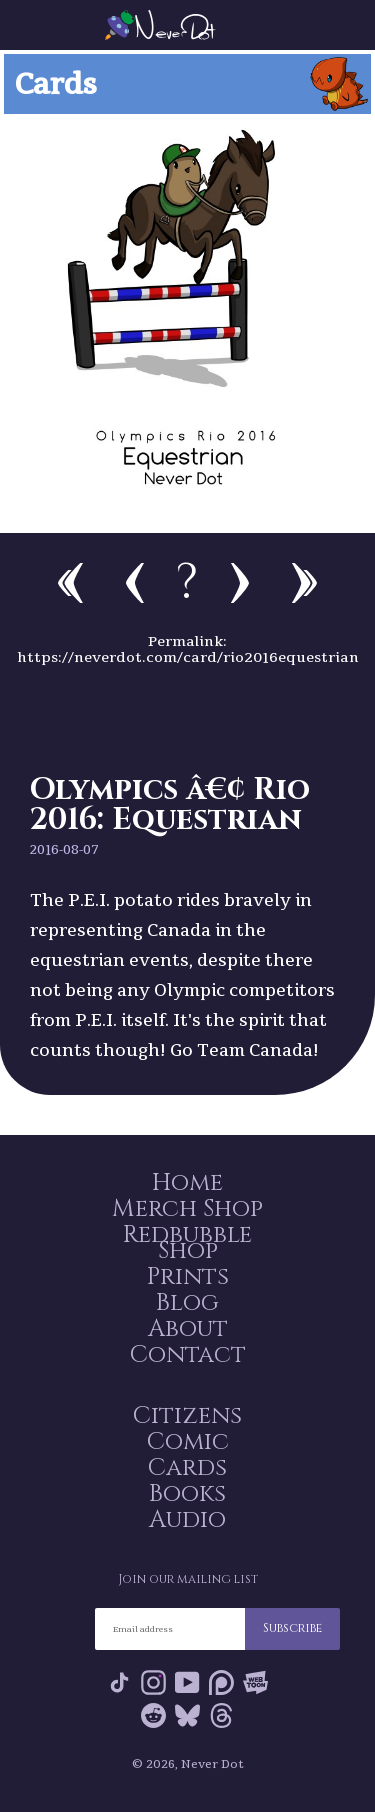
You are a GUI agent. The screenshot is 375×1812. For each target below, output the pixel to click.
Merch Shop (187, 1209)
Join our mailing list (188, 1579)
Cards (187, 1468)
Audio (187, 1520)
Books (187, 1494)
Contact (188, 1355)
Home (187, 1183)
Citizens (187, 1416)
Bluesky (187, 1715)
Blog (187, 1303)
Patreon (221, 1682)
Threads (221, 1715)
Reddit (153, 1715)
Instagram (153, 1682)
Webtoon (255, 1682)
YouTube (187, 1682)
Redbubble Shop (187, 1243)
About (188, 1329)
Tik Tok (119, 1682)
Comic (188, 1442)
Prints (188, 1277)
